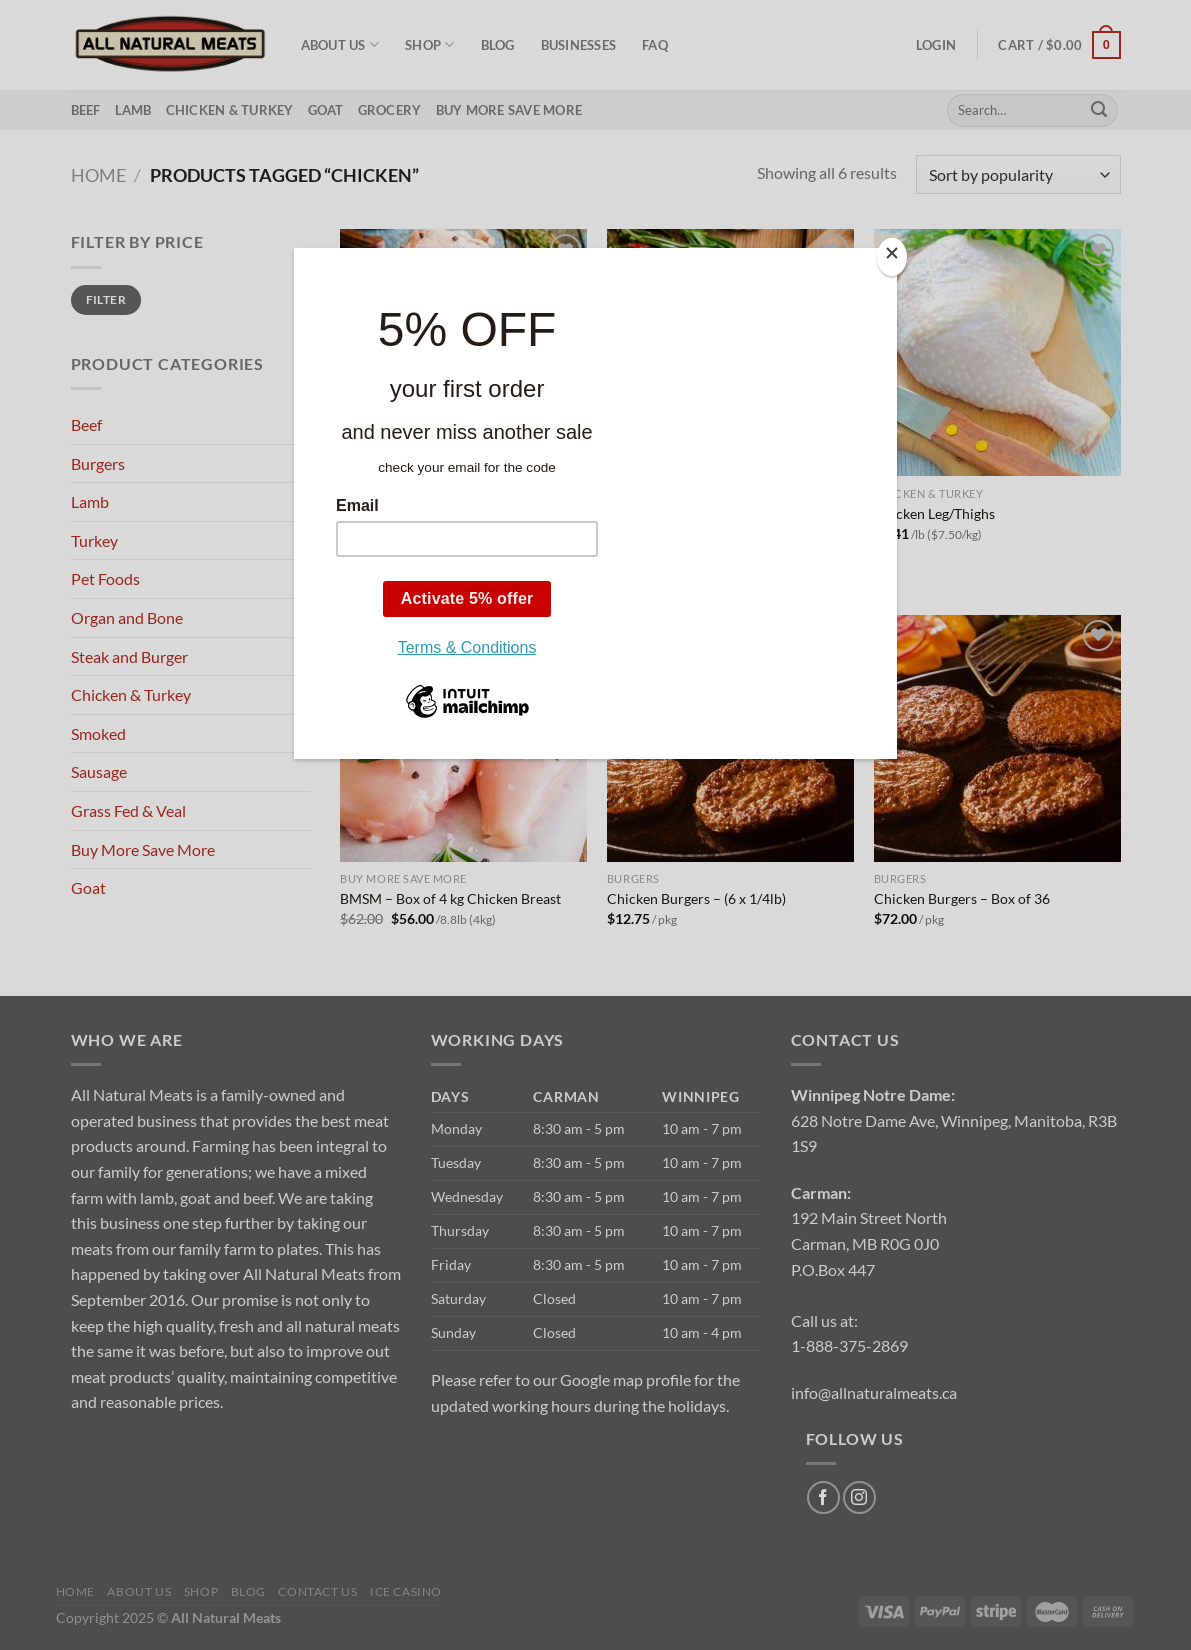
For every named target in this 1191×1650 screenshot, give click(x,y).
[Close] (892, 257)
